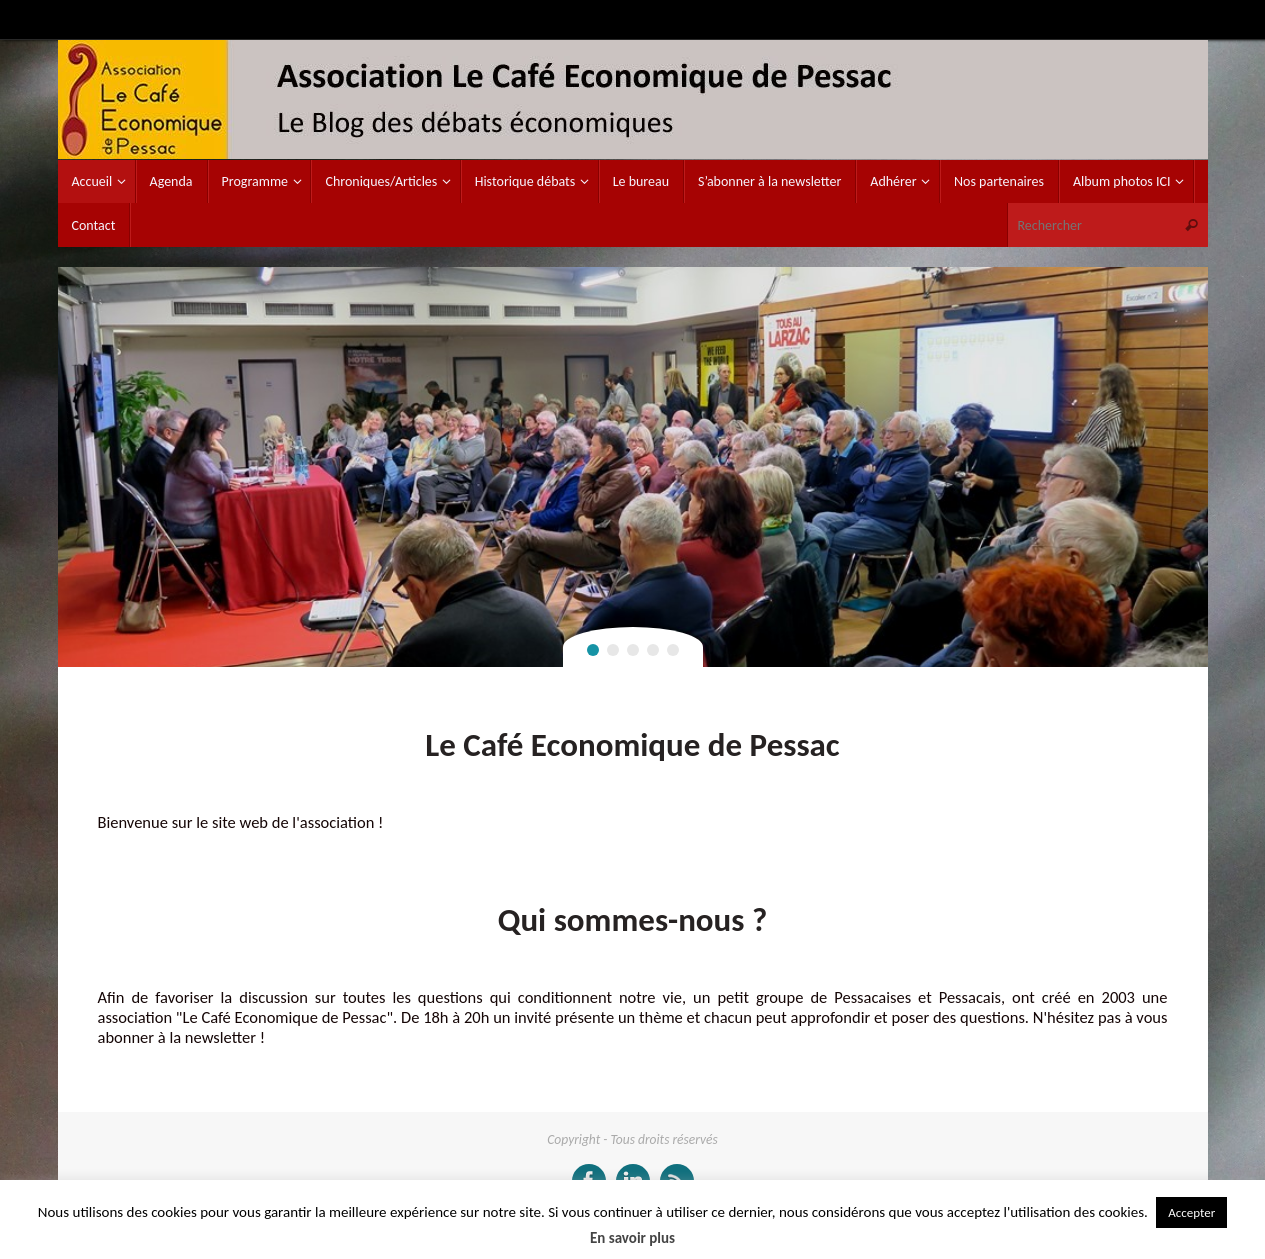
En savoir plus (632, 1238)
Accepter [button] (1191, 1212)
